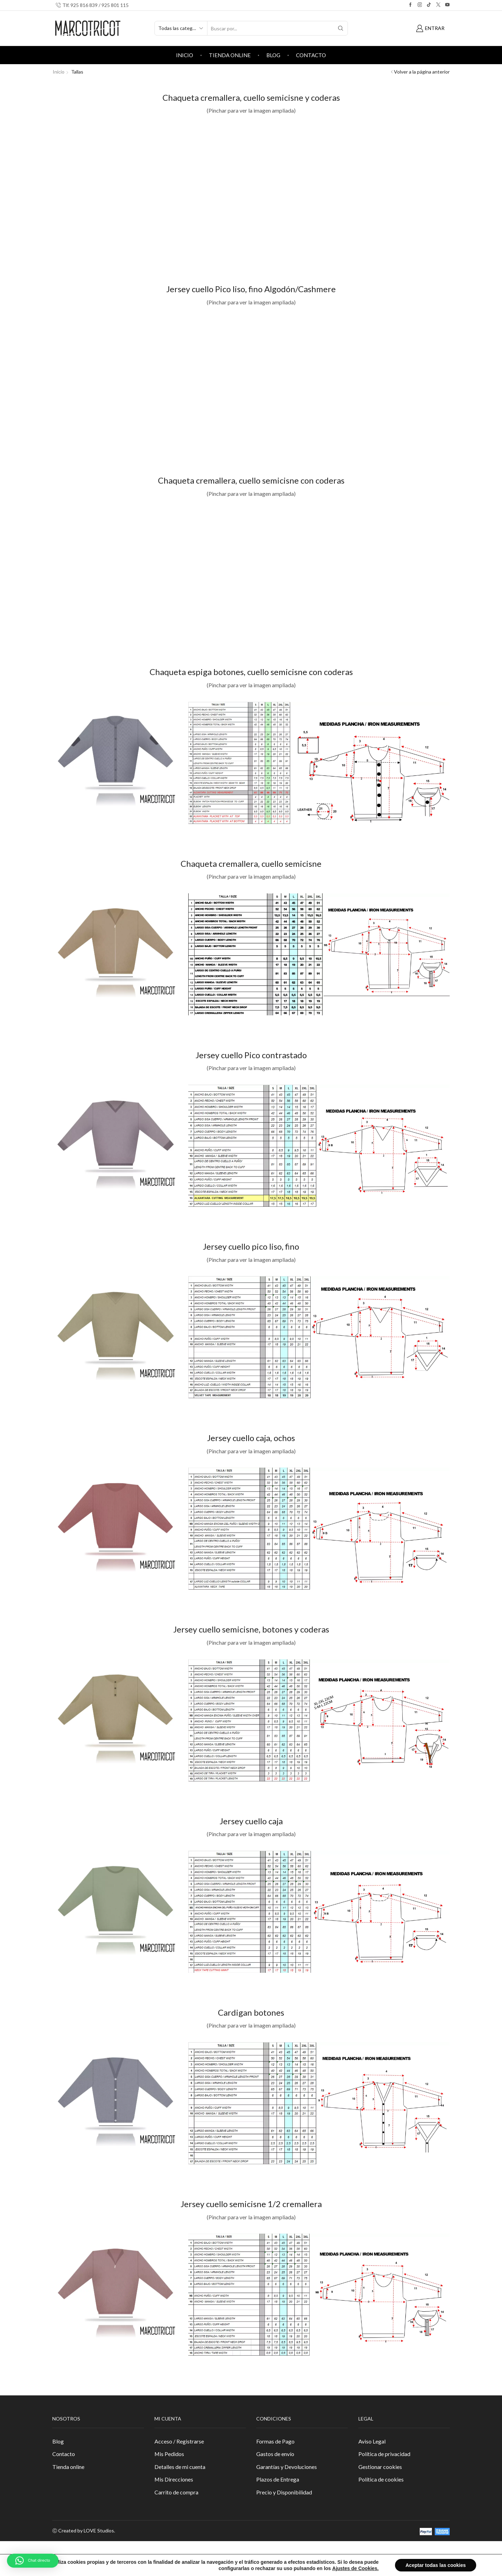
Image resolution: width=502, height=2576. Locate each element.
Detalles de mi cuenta (179, 2466)
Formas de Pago (275, 2441)
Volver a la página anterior (422, 72)
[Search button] (341, 28)
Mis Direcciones (173, 2479)
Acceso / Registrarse (179, 2441)
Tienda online (230, 55)
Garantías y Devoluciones (286, 2466)
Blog (273, 55)
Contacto (311, 55)
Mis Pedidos (169, 2453)
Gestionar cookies (380, 2466)
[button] (33, 2561)
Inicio (184, 55)
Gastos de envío (275, 2453)
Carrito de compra (176, 2492)
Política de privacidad (384, 2453)
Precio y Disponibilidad (284, 2492)
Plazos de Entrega (277, 2479)
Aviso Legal (372, 2441)
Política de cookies (381, 2479)
